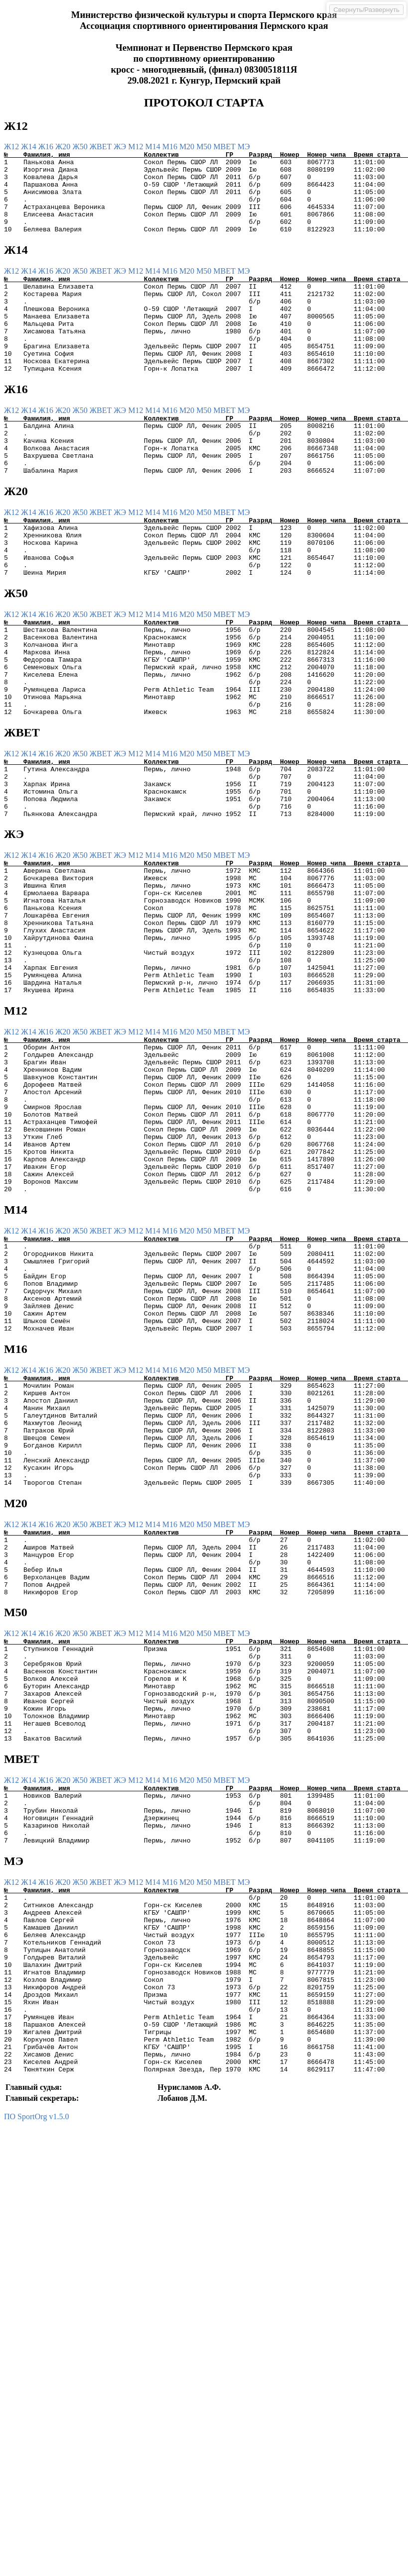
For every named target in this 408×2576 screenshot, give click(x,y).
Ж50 (80, 146)
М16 (170, 146)
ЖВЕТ (102, 146)
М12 (136, 146)
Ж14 (29, 146)
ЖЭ (121, 146)
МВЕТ (225, 146)
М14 (153, 146)
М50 (204, 146)
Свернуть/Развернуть (366, 9)
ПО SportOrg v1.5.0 (36, 2391)
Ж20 (63, 146)
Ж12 (12, 146)
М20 (187, 146)
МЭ (244, 146)
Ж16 (46, 146)
